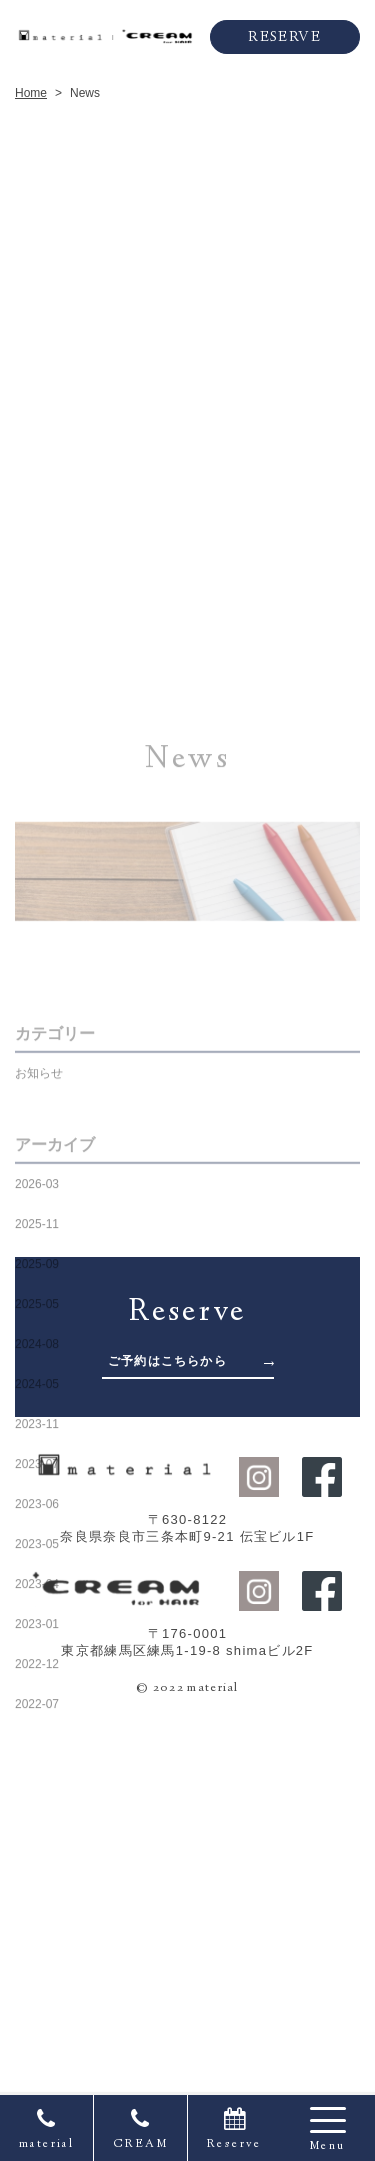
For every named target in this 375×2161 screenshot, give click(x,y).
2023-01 (37, 1867)
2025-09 (37, 1507)
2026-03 (37, 1427)
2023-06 (37, 1747)
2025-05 (37, 1547)
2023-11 (37, 1667)
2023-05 (37, 1787)
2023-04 (37, 1827)
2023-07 (37, 1707)
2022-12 (37, 1907)
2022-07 (37, 1947)
